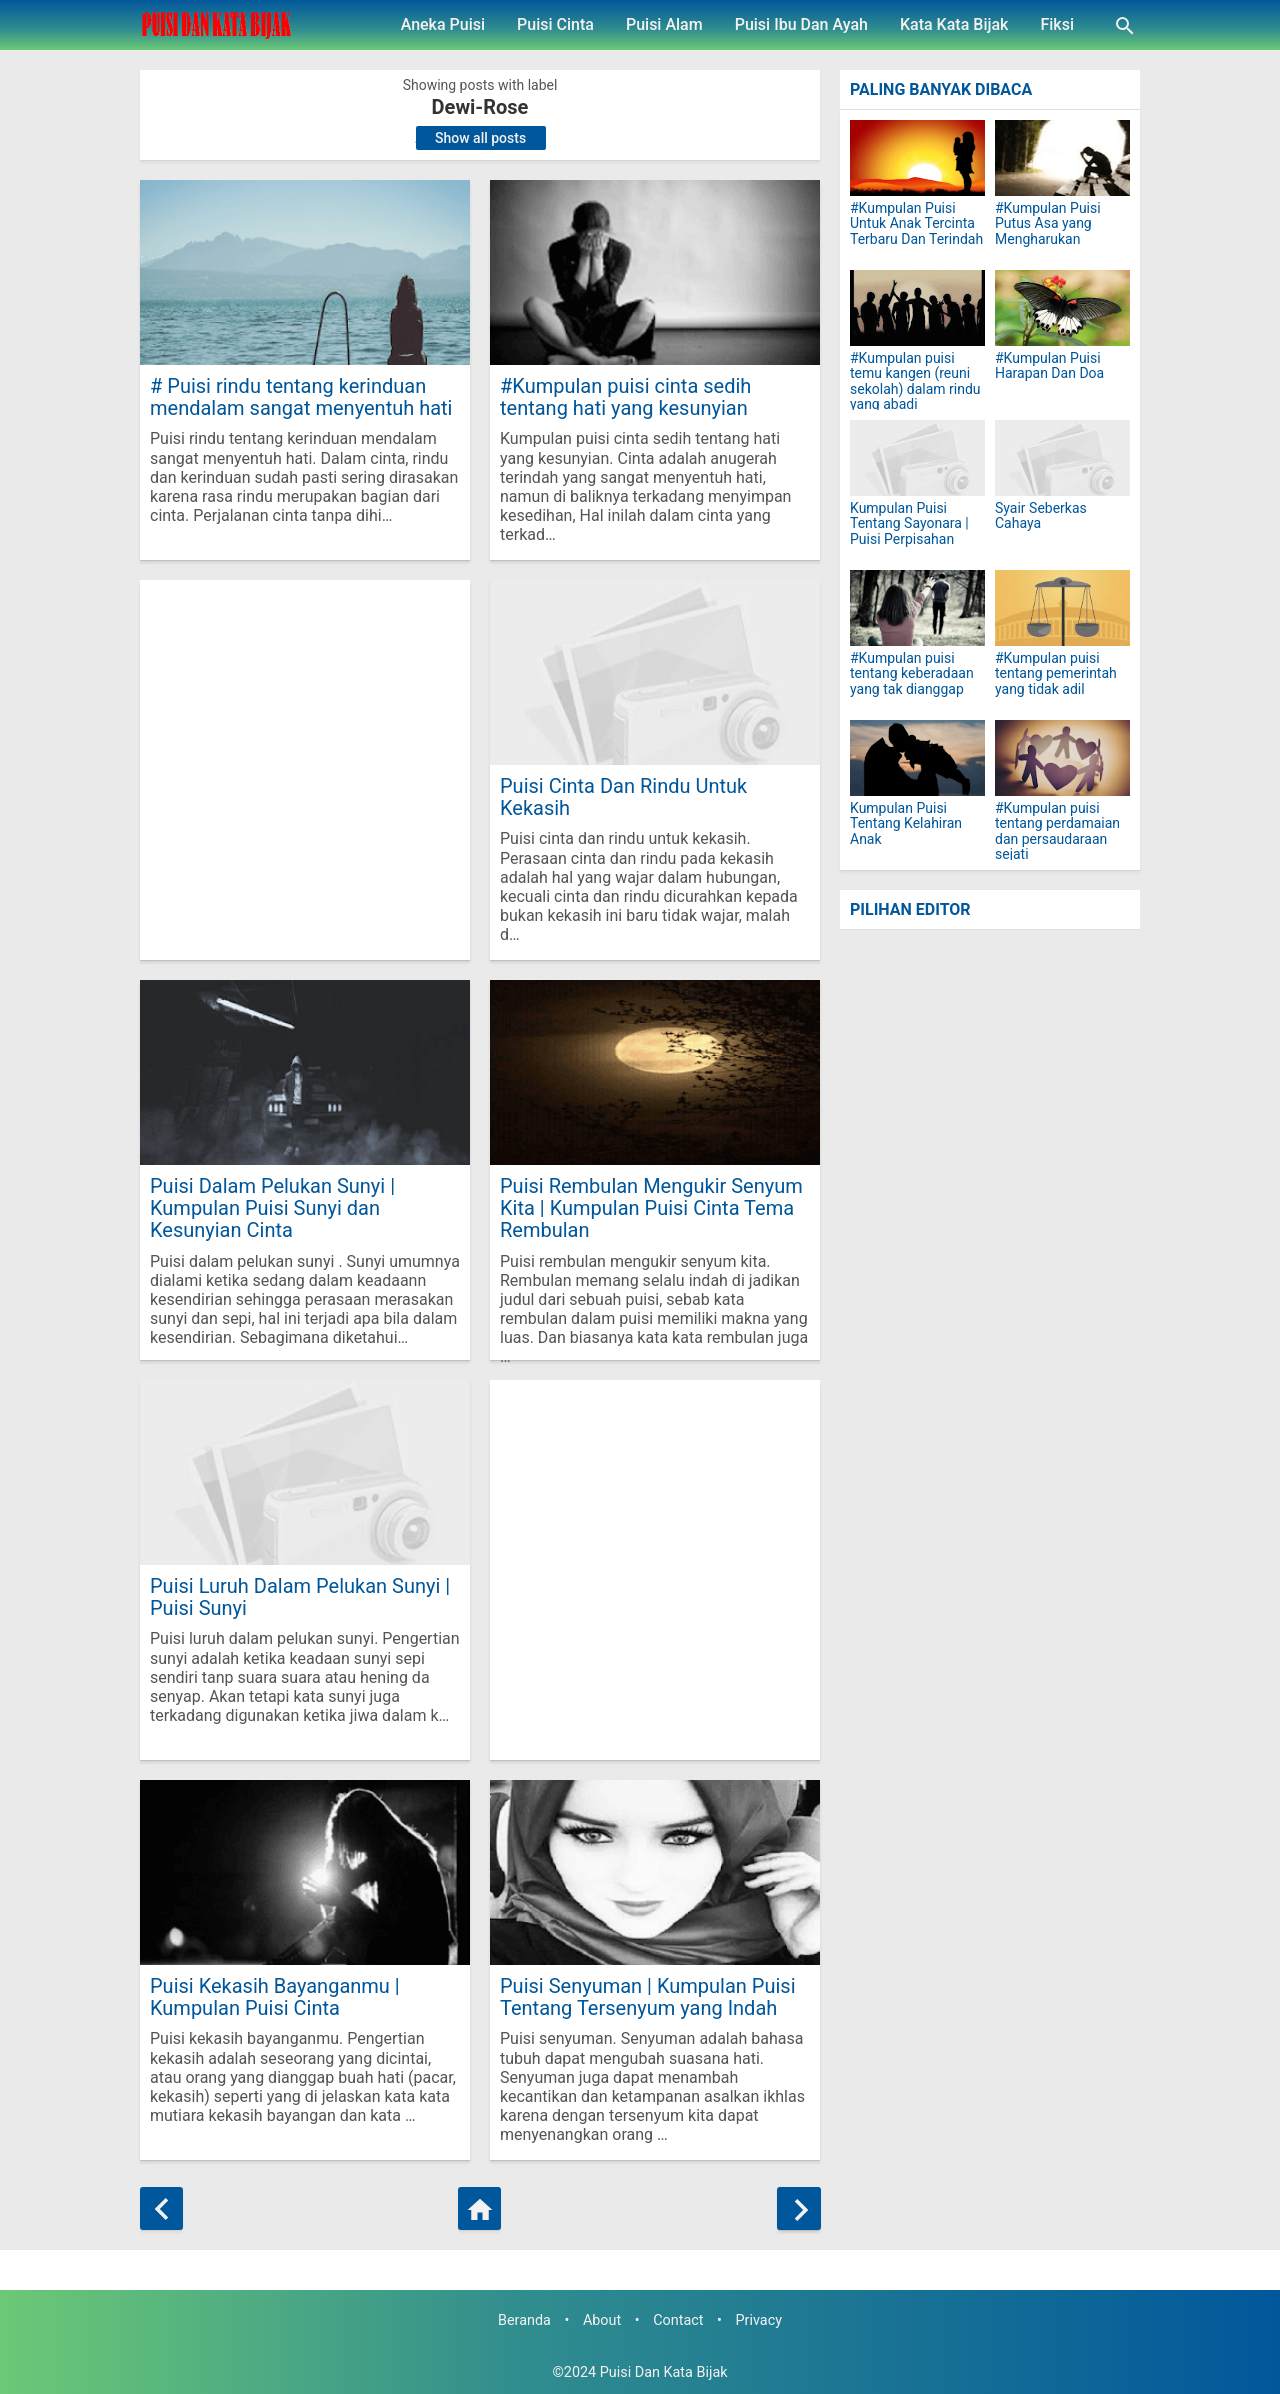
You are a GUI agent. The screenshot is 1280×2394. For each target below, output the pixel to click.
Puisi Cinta (555, 24)
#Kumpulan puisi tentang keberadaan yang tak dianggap (912, 674)
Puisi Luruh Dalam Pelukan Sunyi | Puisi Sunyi (300, 1596)
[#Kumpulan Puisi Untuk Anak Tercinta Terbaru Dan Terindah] (917, 158)
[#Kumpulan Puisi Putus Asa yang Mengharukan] (1062, 158)
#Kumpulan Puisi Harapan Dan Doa (1049, 366)
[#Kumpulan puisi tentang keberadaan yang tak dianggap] (917, 608)
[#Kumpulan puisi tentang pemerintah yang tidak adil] (1062, 608)
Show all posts (480, 138)
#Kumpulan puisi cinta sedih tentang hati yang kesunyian (625, 396)
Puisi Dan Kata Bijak (664, 2372)
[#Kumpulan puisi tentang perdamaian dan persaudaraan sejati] (1062, 758)
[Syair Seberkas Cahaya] (1062, 458)
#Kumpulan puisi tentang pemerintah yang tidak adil (1056, 674)
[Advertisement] (305, 770)
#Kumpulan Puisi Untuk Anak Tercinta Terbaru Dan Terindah (916, 224)
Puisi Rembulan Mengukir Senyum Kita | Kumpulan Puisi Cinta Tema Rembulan (651, 1207)
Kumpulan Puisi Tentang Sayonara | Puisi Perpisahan (909, 524)
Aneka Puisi (443, 24)
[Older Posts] (798, 2208)
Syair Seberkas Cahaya (1041, 516)
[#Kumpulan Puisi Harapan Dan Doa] (1062, 308)
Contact (678, 2320)
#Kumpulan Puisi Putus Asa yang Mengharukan (1048, 224)
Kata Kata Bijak (954, 24)
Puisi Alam (664, 24)
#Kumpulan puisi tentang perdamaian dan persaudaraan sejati (1057, 831)
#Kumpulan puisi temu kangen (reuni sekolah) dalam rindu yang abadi (915, 381)
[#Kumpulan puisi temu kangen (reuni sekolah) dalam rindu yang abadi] (917, 308)
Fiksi (1057, 24)
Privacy (759, 2320)
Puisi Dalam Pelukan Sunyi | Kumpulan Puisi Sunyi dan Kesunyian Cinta (272, 1207)
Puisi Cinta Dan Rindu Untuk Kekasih (623, 796)
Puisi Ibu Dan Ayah (801, 24)
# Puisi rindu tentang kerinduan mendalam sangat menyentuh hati (301, 396)
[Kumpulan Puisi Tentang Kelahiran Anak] (917, 758)
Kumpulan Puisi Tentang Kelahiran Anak (906, 824)
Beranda (524, 2320)
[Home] (479, 2208)
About (602, 2320)
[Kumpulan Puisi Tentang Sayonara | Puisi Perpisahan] (917, 458)
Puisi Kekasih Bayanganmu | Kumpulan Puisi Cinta (275, 1996)
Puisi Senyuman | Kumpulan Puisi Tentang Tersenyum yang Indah (648, 1996)
